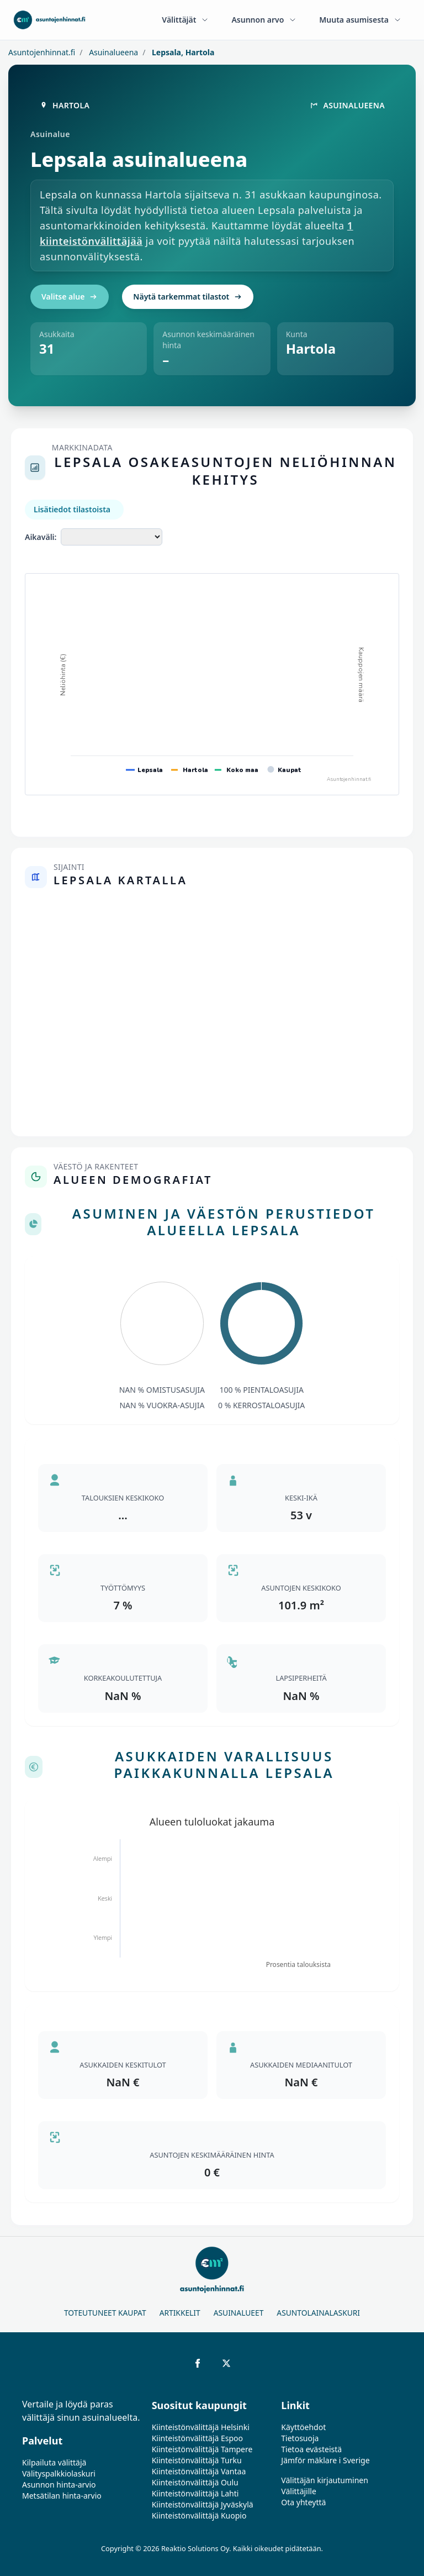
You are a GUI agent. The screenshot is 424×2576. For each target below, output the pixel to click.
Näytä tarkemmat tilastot (187, 296)
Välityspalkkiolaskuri (59, 2473)
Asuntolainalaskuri (318, 2312)
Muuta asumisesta (360, 19)
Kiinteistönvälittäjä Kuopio (199, 2515)
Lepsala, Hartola (182, 52)
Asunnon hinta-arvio (59, 2484)
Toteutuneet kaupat (105, 2312)
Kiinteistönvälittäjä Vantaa (199, 2471)
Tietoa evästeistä (311, 2449)
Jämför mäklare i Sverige (325, 2460)
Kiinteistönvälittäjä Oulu (195, 2482)
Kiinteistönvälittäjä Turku (197, 2460)
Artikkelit (180, 2312)
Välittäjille (298, 2491)
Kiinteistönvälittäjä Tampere (202, 2449)
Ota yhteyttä (303, 2502)
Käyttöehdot (303, 2427)
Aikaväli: (40, 537)
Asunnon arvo (264, 19)
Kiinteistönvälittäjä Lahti (195, 2493)
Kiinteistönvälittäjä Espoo (197, 2438)
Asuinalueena (113, 52)
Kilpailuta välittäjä (54, 2462)
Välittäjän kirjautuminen (324, 2480)
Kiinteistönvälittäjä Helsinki (201, 2427)
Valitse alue (69, 296)
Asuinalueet (239, 2312)
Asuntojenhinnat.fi (41, 52)
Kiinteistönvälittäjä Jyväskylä (202, 2504)
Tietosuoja (300, 2438)
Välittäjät (185, 19)
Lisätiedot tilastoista (72, 509)
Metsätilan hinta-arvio (62, 2495)
